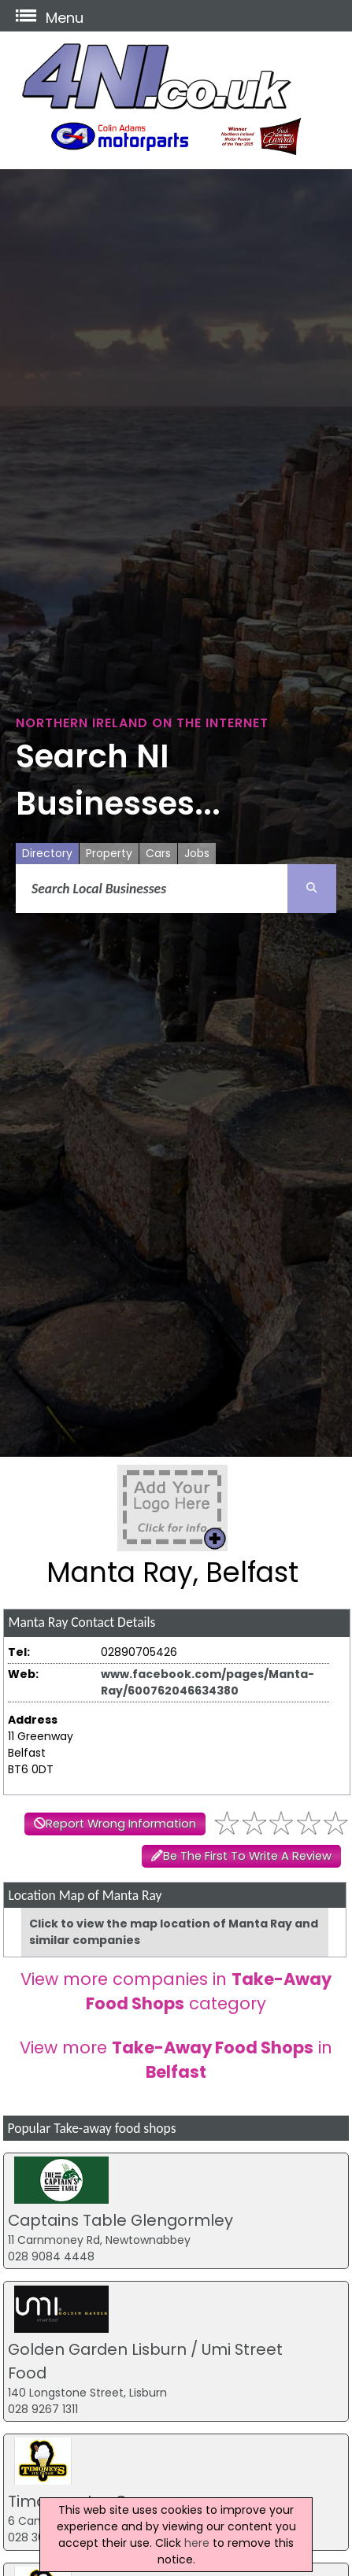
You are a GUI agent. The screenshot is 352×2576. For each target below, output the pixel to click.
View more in (176, 2059)
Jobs (196, 853)
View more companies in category (176, 1991)
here (196, 2543)
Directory (47, 853)
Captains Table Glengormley (120, 2220)
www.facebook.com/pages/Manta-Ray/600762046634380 (207, 1682)
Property (109, 853)
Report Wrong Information (121, 1823)
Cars (158, 853)
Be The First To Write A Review (247, 1856)
